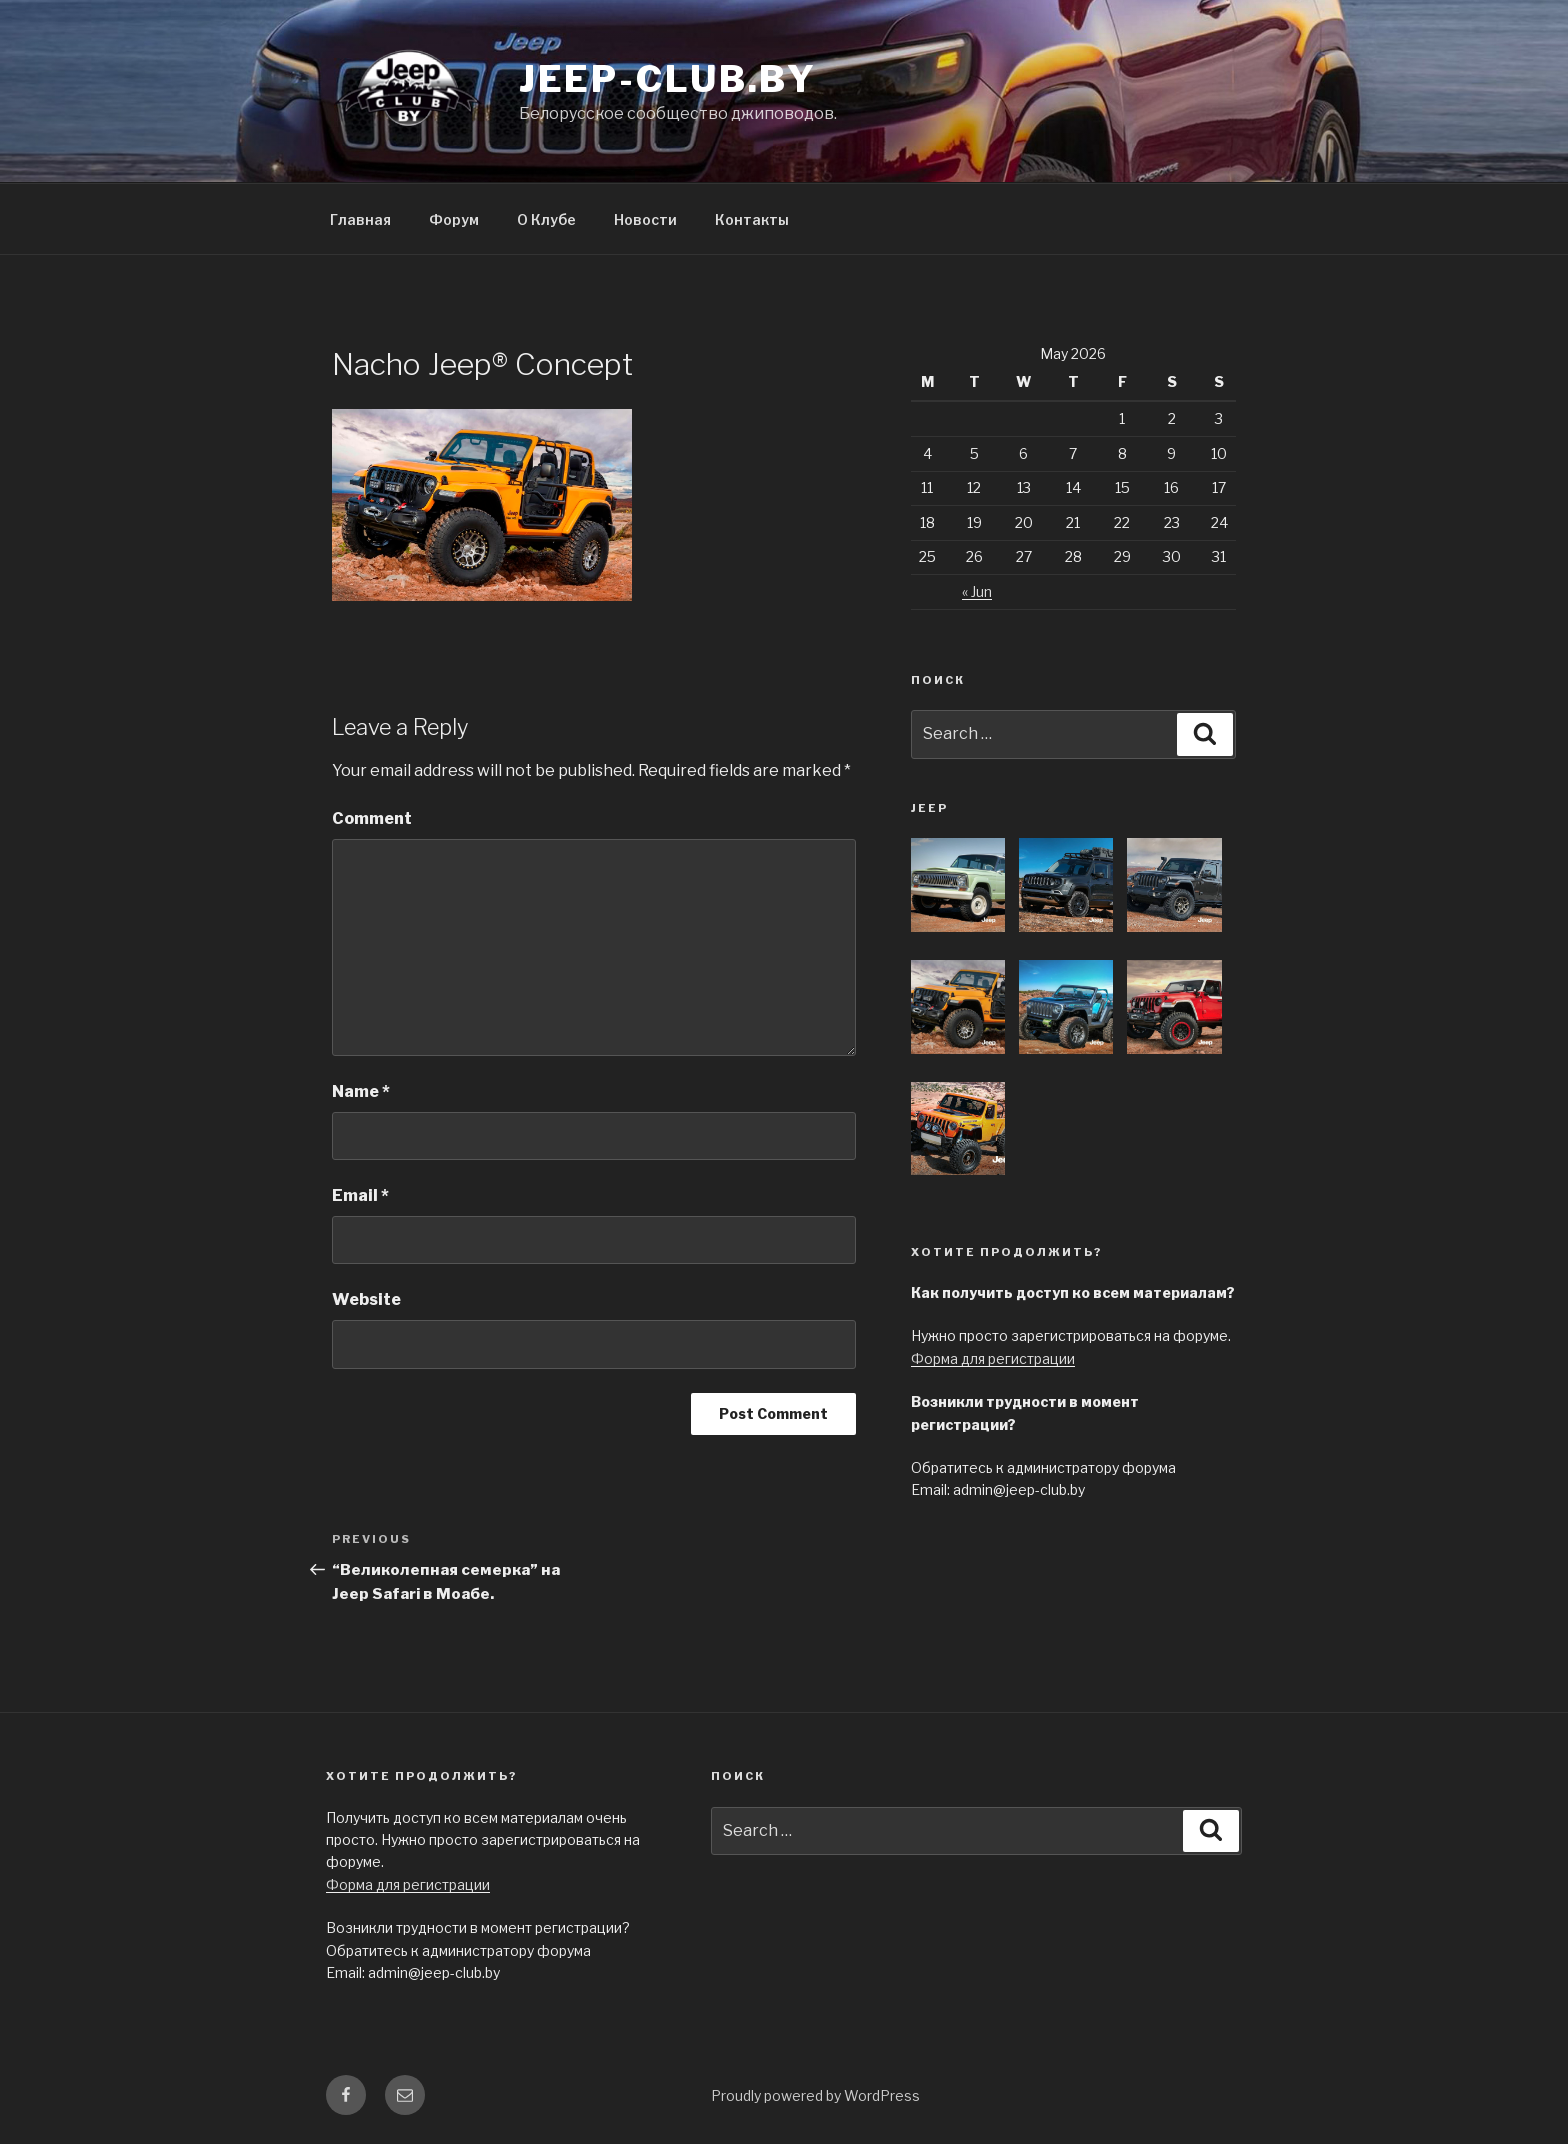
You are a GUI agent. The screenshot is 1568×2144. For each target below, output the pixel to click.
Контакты (752, 219)
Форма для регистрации (993, 1358)
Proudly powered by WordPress (815, 2095)
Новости (645, 219)
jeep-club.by (668, 79)
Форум (454, 219)
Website (366, 1299)
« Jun (977, 591)
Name (361, 1091)
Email (360, 1195)
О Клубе (546, 219)
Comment (372, 818)
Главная (360, 219)
